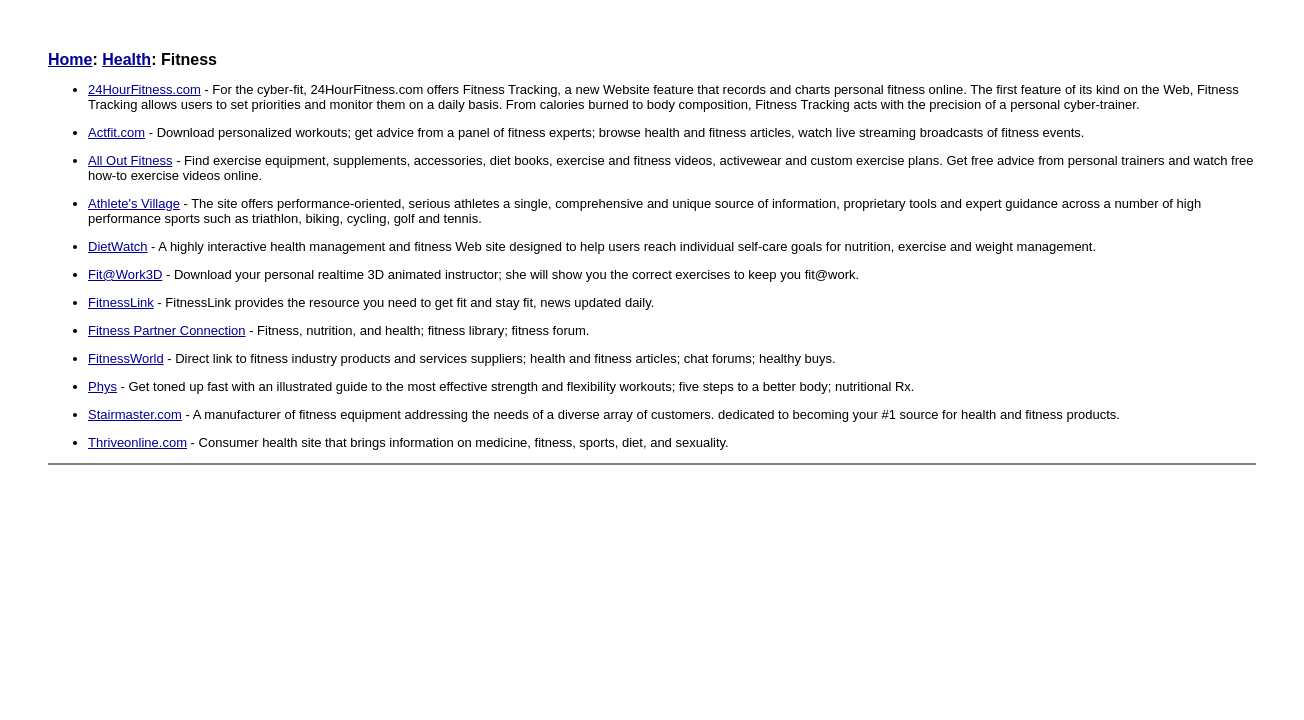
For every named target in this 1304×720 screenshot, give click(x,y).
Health (126, 59)
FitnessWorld (126, 358)
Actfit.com (116, 132)
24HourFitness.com (144, 89)
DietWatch (117, 246)
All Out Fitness (130, 160)
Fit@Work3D (125, 274)
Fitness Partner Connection (167, 330)
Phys (102, 386)
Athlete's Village (134, 203)
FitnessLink (121, 302)
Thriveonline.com (137, 442)
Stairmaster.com (135, 414)
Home (70, 59)
